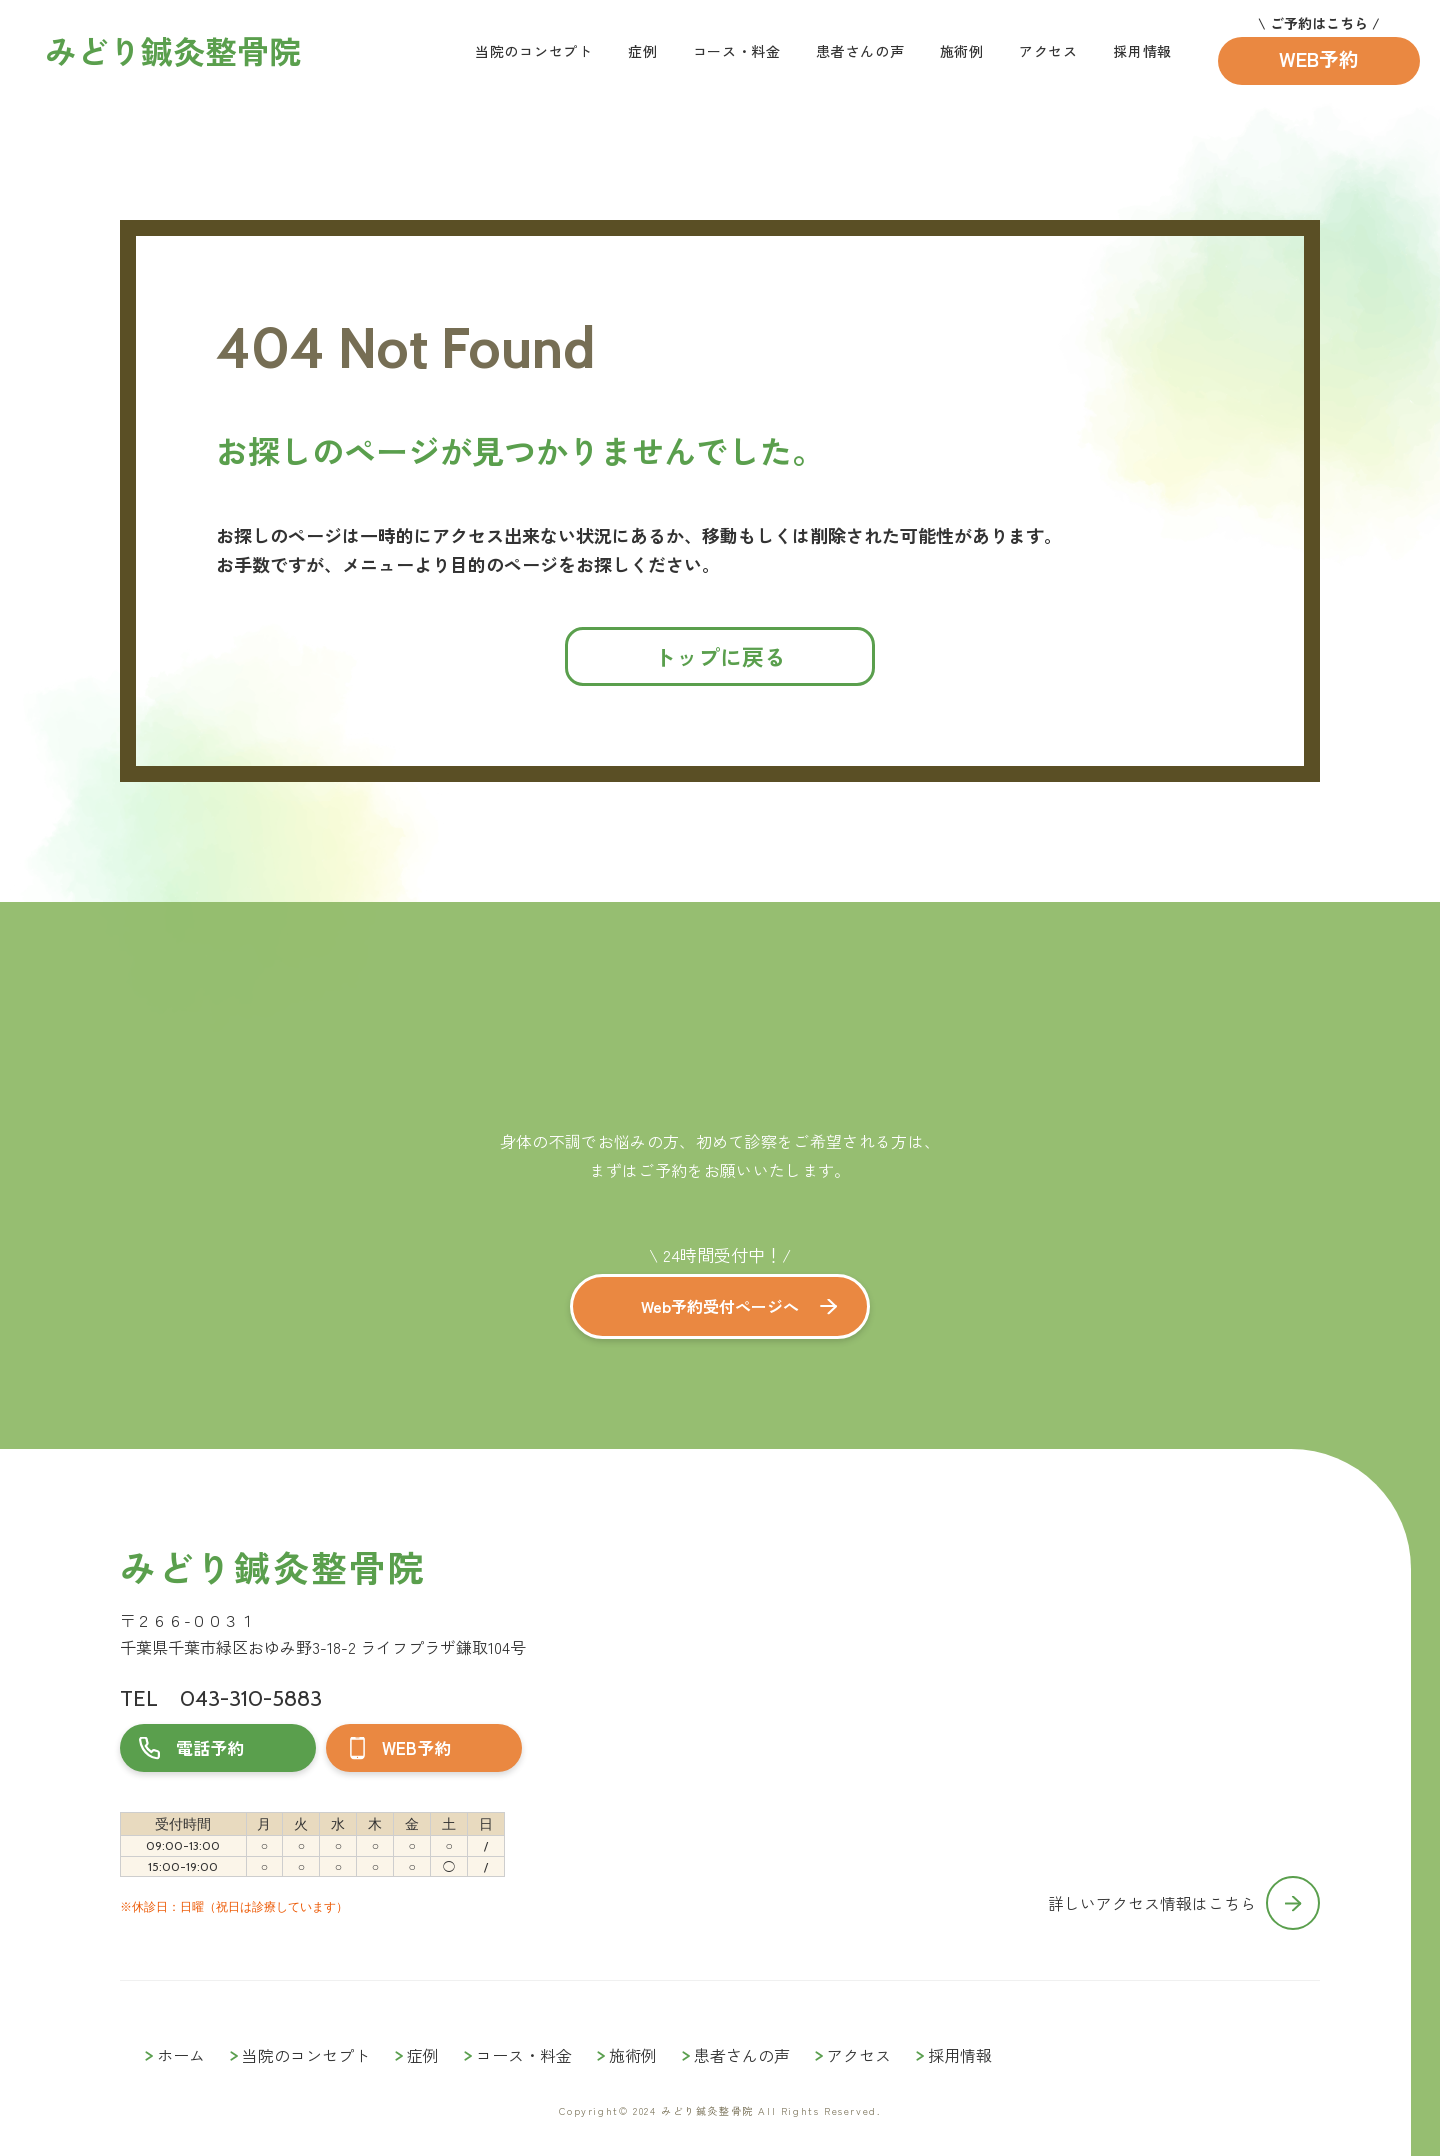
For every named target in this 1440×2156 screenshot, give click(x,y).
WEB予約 (1319, 58)
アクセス (1048, 51)
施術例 (962, 51)
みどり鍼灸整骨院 (272, 1566)
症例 (642, 51)
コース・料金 (737, 51)
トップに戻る (720, 656)
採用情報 (1142, 51)
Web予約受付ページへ (720, 1306)
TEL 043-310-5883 (221, 1698)
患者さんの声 (860, 51)
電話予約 (210, 1747)
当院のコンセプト (534, 51)
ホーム (181, 2055)
